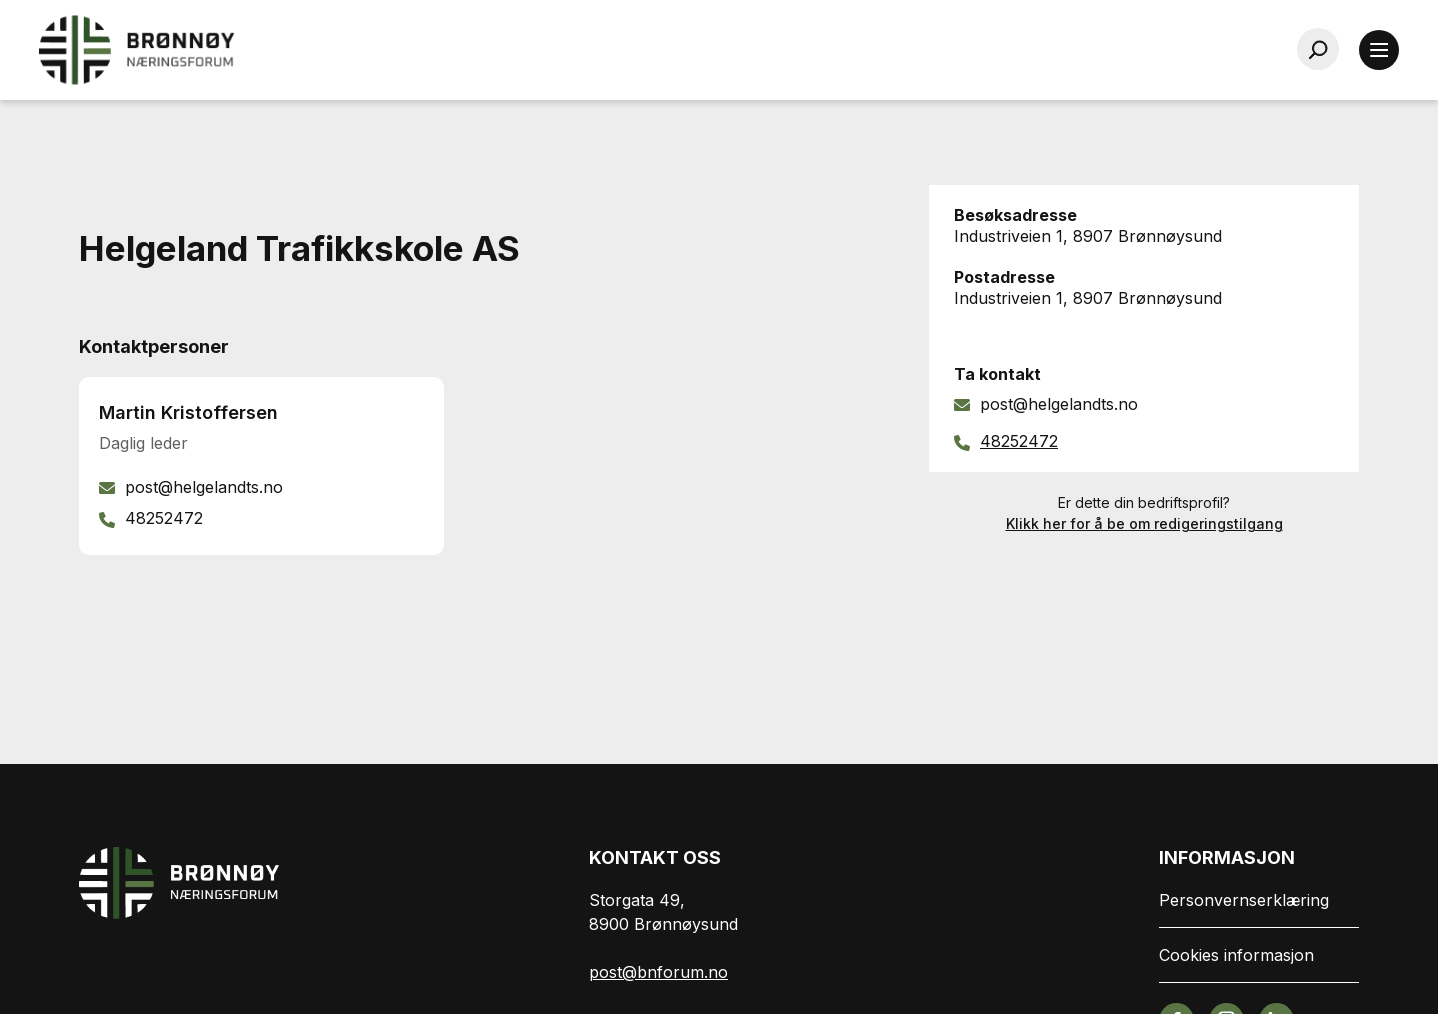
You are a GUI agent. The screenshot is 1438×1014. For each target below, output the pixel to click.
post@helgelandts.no (1059, 404)
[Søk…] (1318, 49)
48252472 (1019, 441)
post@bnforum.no (658, 972)
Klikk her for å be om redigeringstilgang (1144, 523)
